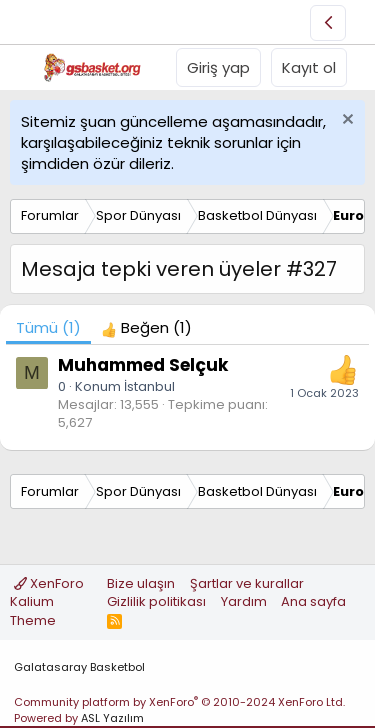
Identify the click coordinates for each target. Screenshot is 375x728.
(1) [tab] (48, 327)
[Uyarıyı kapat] (345, 121)
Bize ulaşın (141, 583)
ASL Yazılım (112, 718)
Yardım (244, 601)
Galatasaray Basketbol (79, 667)
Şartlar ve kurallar (247, 583)
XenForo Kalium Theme (47, 601)
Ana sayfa (313, 601)
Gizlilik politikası (156, 601)
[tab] (146, 327)
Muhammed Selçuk (143, 365)
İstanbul (149, 386)
